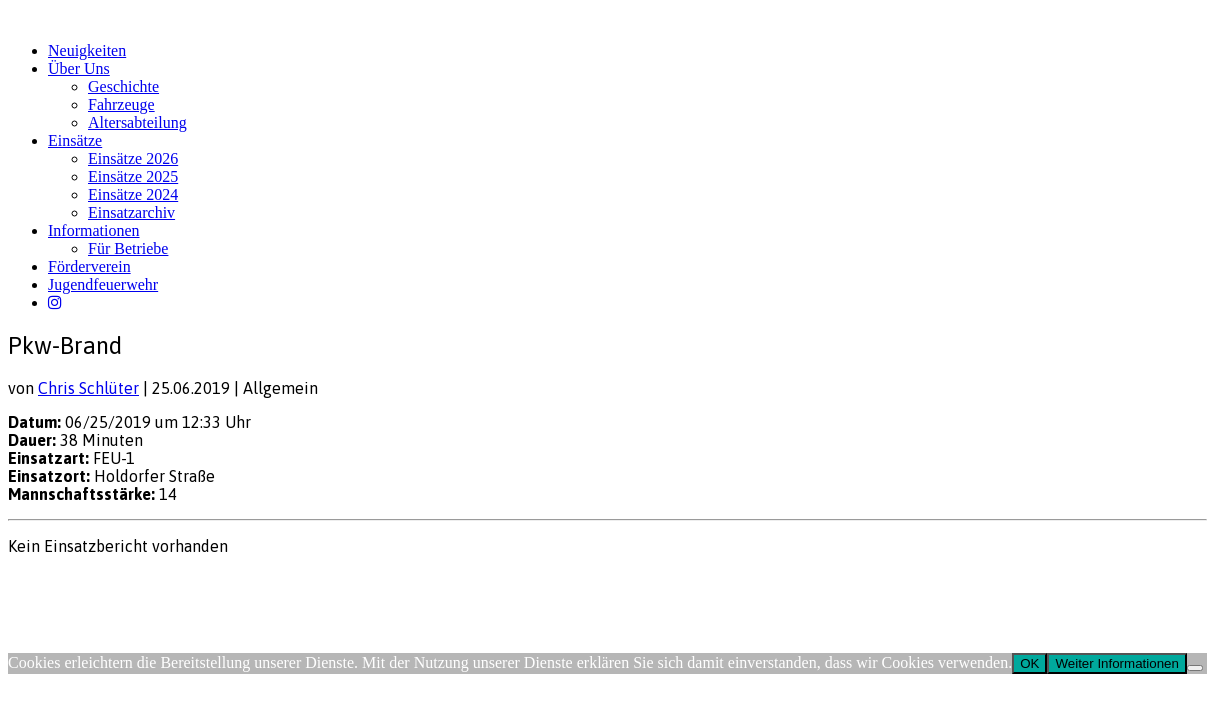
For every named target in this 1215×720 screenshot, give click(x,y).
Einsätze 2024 (133, 194)
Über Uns (79, 68)
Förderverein (89, 266)
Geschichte (123, 86)
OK (1029, 663)
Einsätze (75, 140)
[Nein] (1195, 668)
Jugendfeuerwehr (103, 284)
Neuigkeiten (87, 50)
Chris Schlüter (88, 388)
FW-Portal (191, 584)
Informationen (94, 230)
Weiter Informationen (1116, 663)
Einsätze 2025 (133, 176)
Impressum (40, 584)
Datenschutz (116, 584)
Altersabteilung (137, 122)
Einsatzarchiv (131, 212)
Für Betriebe (128, 248)
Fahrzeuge (121, 104)
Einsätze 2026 (133, 158)
